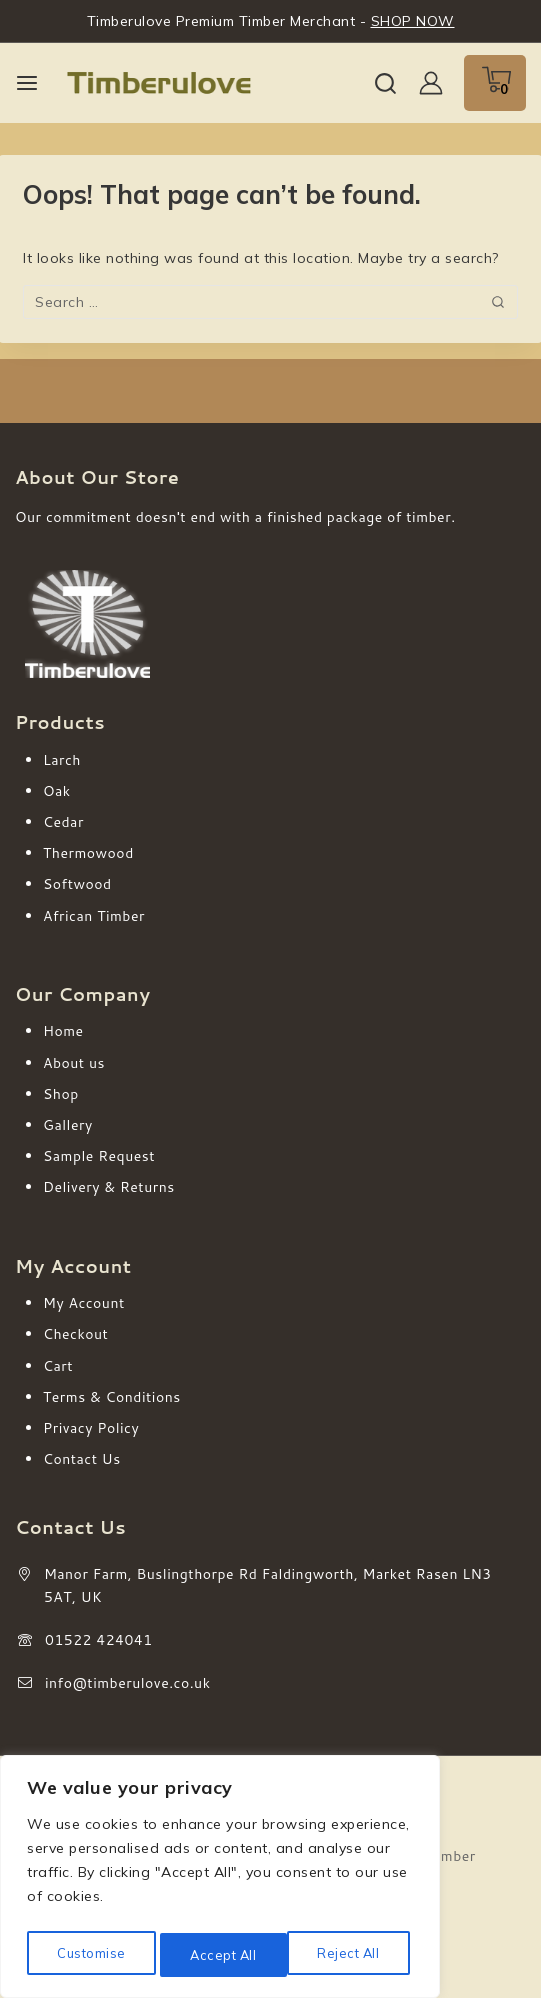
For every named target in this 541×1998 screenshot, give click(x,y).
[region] (220, 1881)
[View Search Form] (385, 83)
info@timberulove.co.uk (128, 1683)
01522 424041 (99, 1640)
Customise (90, 1955)
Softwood (77, 884)
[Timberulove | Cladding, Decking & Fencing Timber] (159, 83)
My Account (84, 1303)
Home (63, 1031)
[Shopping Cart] (495, 83)
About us (74, 1063)
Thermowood (88, 853)
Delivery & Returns (109, 1187)
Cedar (63, 822)
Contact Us (82, 1459)
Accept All (351, 1955)
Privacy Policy (91, 1428)
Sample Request (99, 1156)
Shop (61, 1094)
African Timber (94, 916)
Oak (57, 791)
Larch (62, 760)
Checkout (75, 1334)
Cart (58, 1366)
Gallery (68, 1125)
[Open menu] (27, 83)
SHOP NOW (413, 21)
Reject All (220, 1955)
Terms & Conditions (112, 1397)
